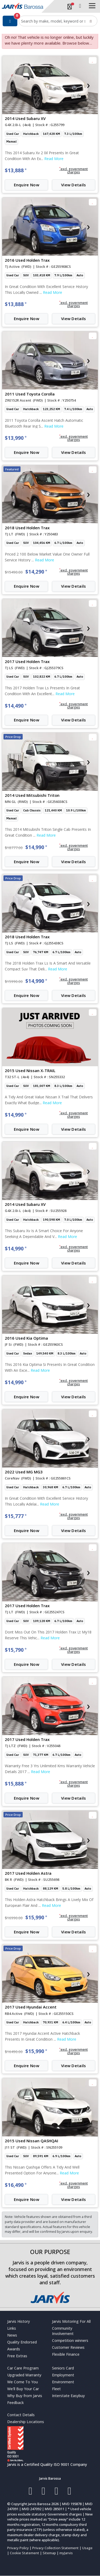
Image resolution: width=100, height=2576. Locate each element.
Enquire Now (26, 184)
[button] (73, 170)
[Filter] (10, 21)
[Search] (90, 21)
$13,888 (16, 170)
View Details (73, 184)
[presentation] (11, 85)
